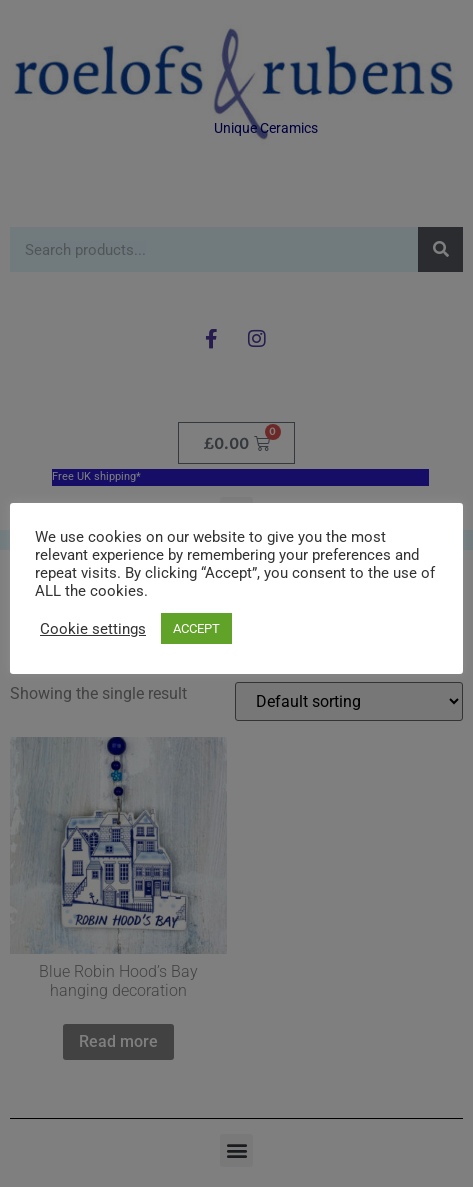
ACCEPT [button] (196, 628)
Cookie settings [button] (93, 629)
